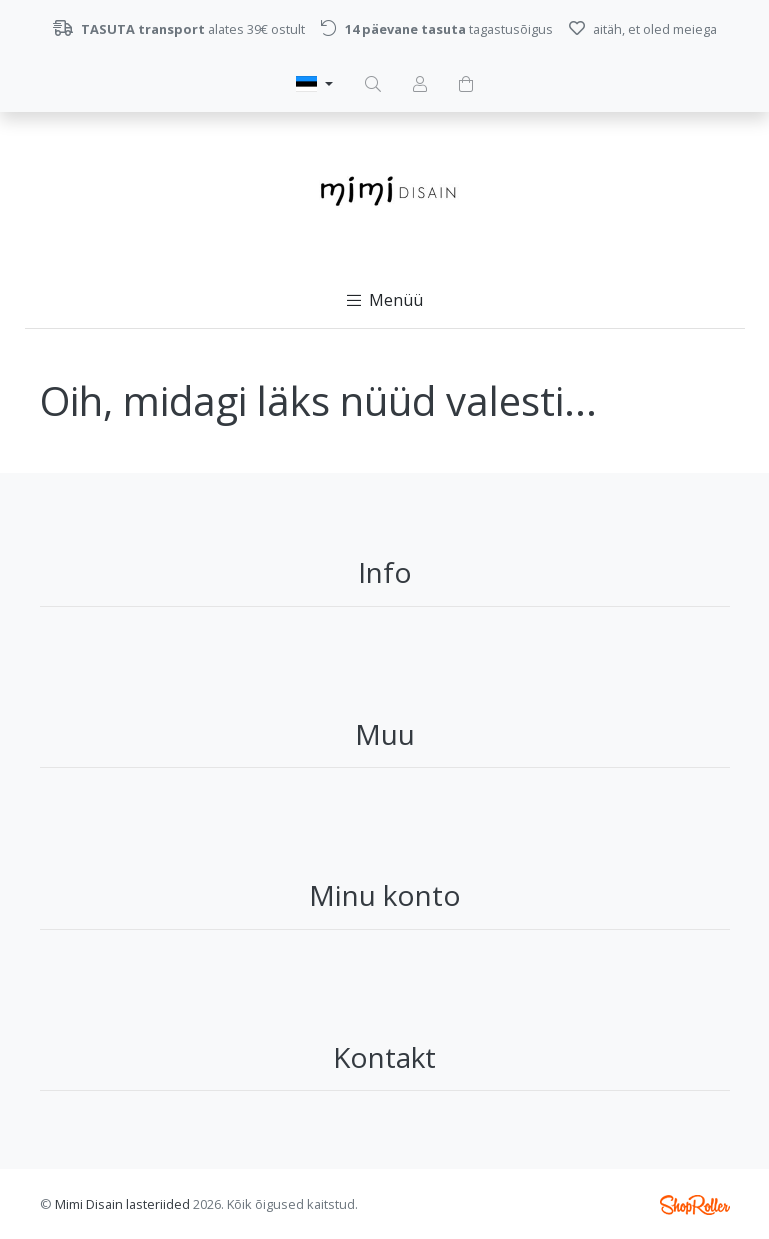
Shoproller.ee (695, 1205)
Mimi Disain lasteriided (122, 1204)
